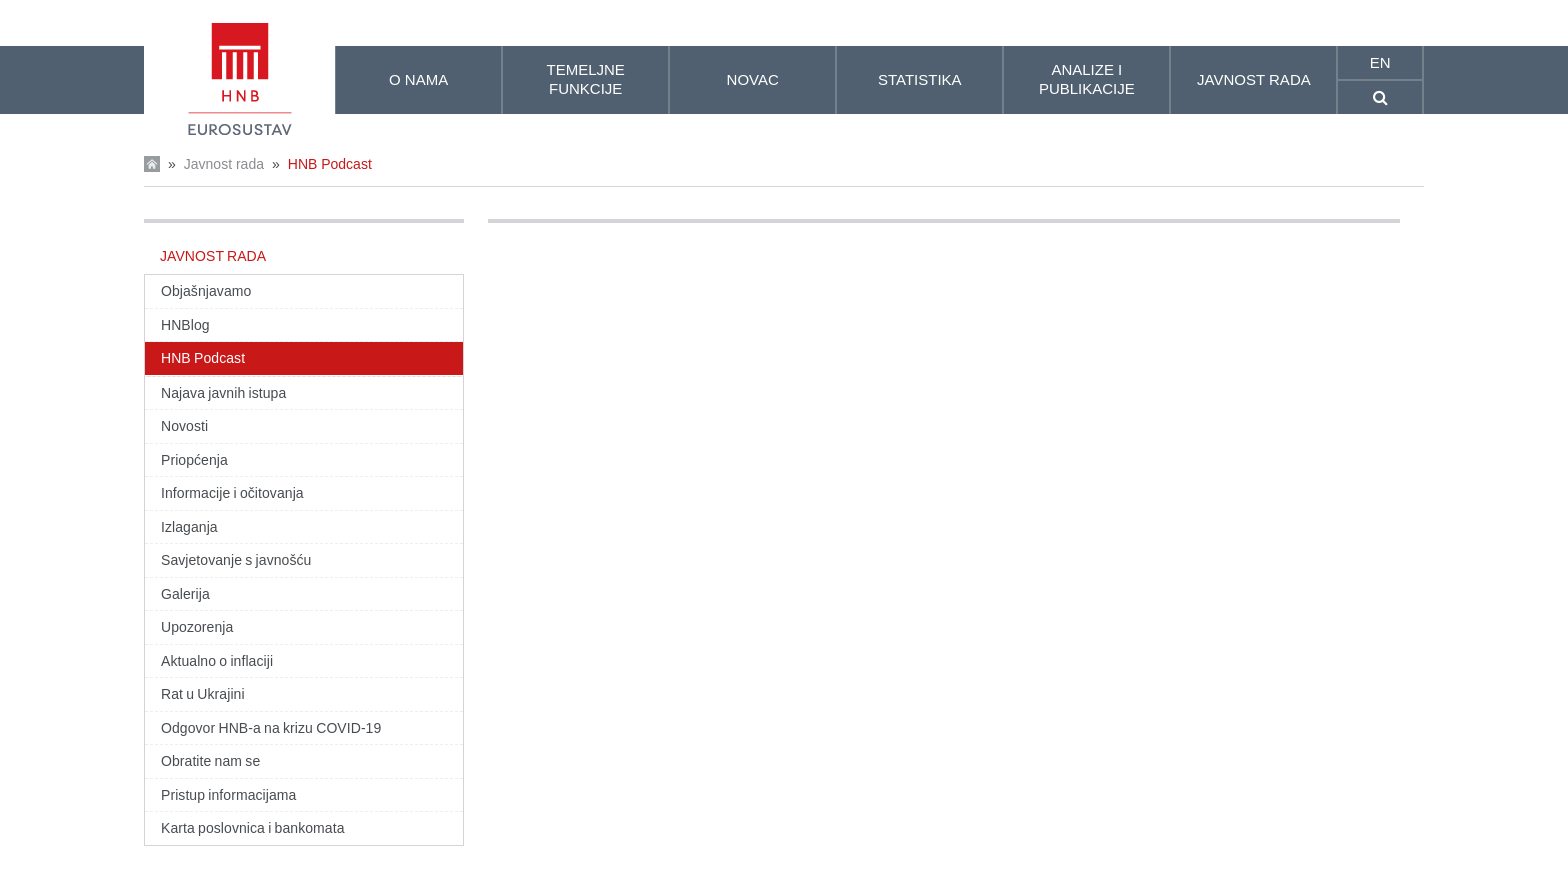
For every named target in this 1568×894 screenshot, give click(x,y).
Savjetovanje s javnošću (236, 560)
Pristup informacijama (228, 795)
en (1380, 62)
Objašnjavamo (206, 291)
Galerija (185, 594)
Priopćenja (194, 460)
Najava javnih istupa (223, 393)
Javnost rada (224, 164)
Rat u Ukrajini (203, 694)
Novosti (184, 426)
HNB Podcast (330, 164)
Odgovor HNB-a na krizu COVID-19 (271, 728)
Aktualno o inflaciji (217, 661)
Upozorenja (197, 627)
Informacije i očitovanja (232, 493)
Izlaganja (189, 527)
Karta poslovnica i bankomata (253, 828)
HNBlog (185, 325)
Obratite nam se (210, 761)
